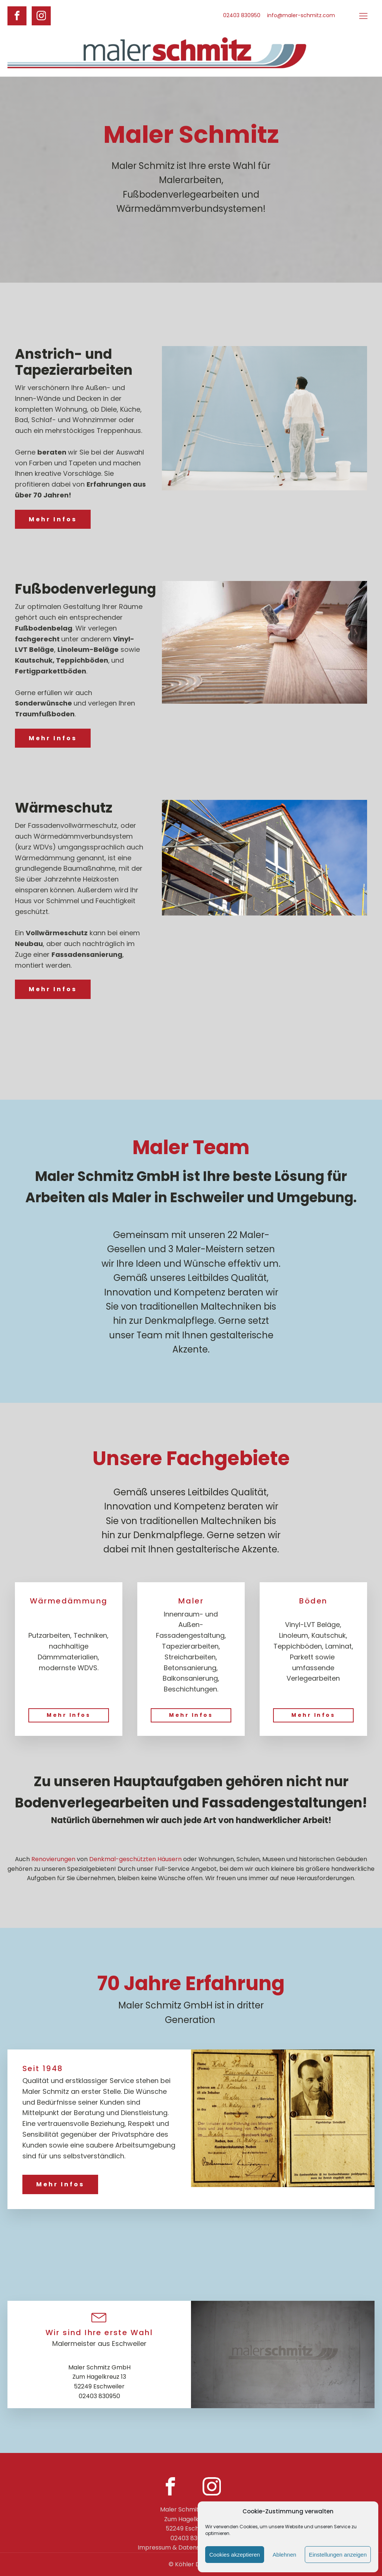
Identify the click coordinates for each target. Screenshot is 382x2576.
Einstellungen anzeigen (338, 2554)
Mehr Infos (53, 519)
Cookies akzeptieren (234, 2554)
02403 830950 (241, 15)
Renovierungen (53, 1859)
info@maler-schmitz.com (301, 15)
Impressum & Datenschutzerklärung (191, 2547)
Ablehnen (284, 2554)
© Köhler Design (191, 2564)
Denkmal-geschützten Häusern (135, 1859)
